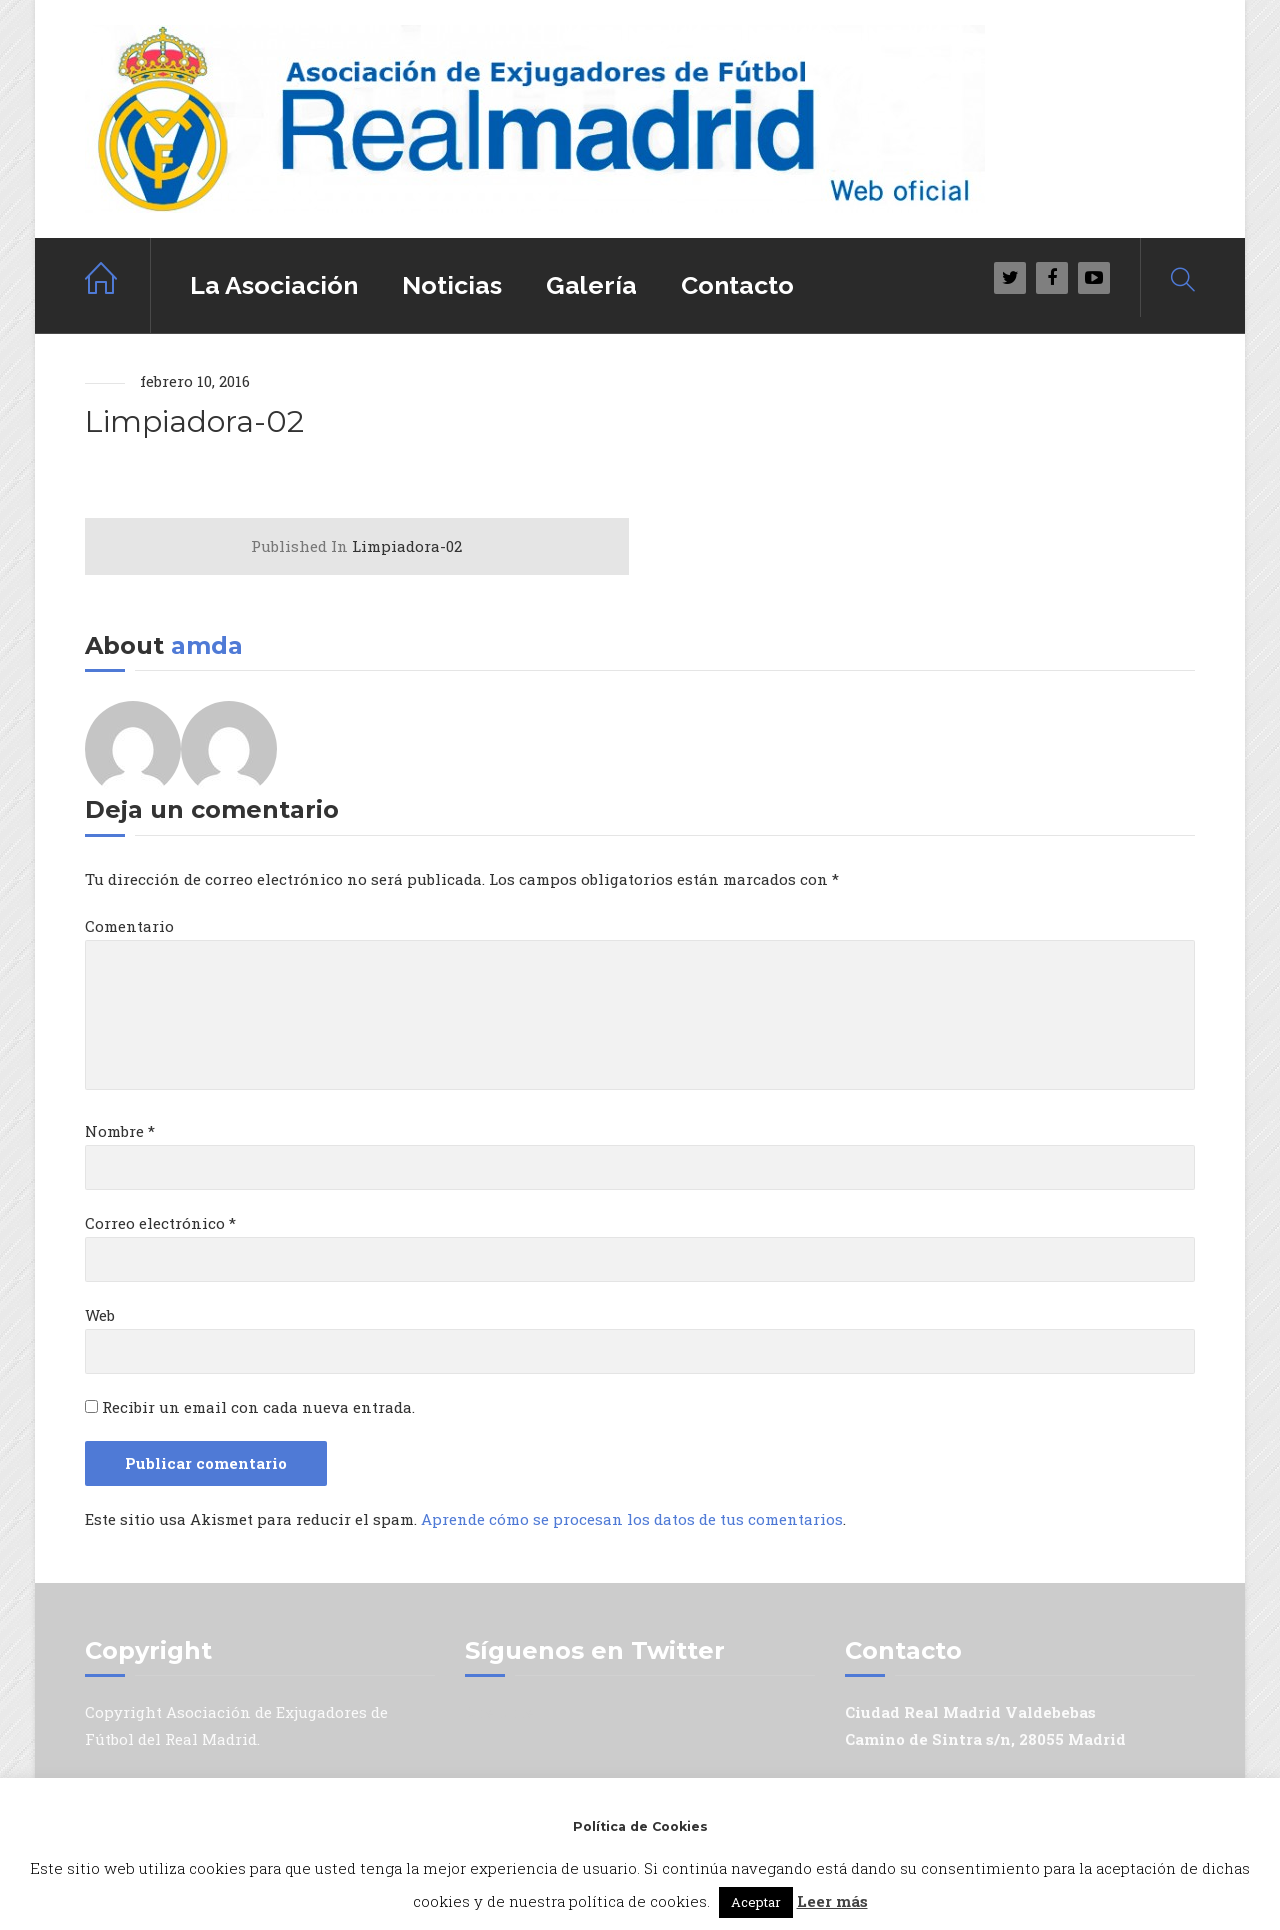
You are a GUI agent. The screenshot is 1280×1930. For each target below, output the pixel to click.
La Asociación (274, 285)
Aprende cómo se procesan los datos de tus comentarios (632, 1519)
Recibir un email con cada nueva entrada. (258, 1407)
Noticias (452, 285)
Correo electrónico (160, 1223)
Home (118, 285)
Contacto (737, 285)
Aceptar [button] (756, 1902)
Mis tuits (499, 1712)
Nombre (120, 1131)
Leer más (832, 1901)
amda (207, 645)
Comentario (129, 926)
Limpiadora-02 (356, 546)
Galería (591, 285)
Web (100, 1315)
